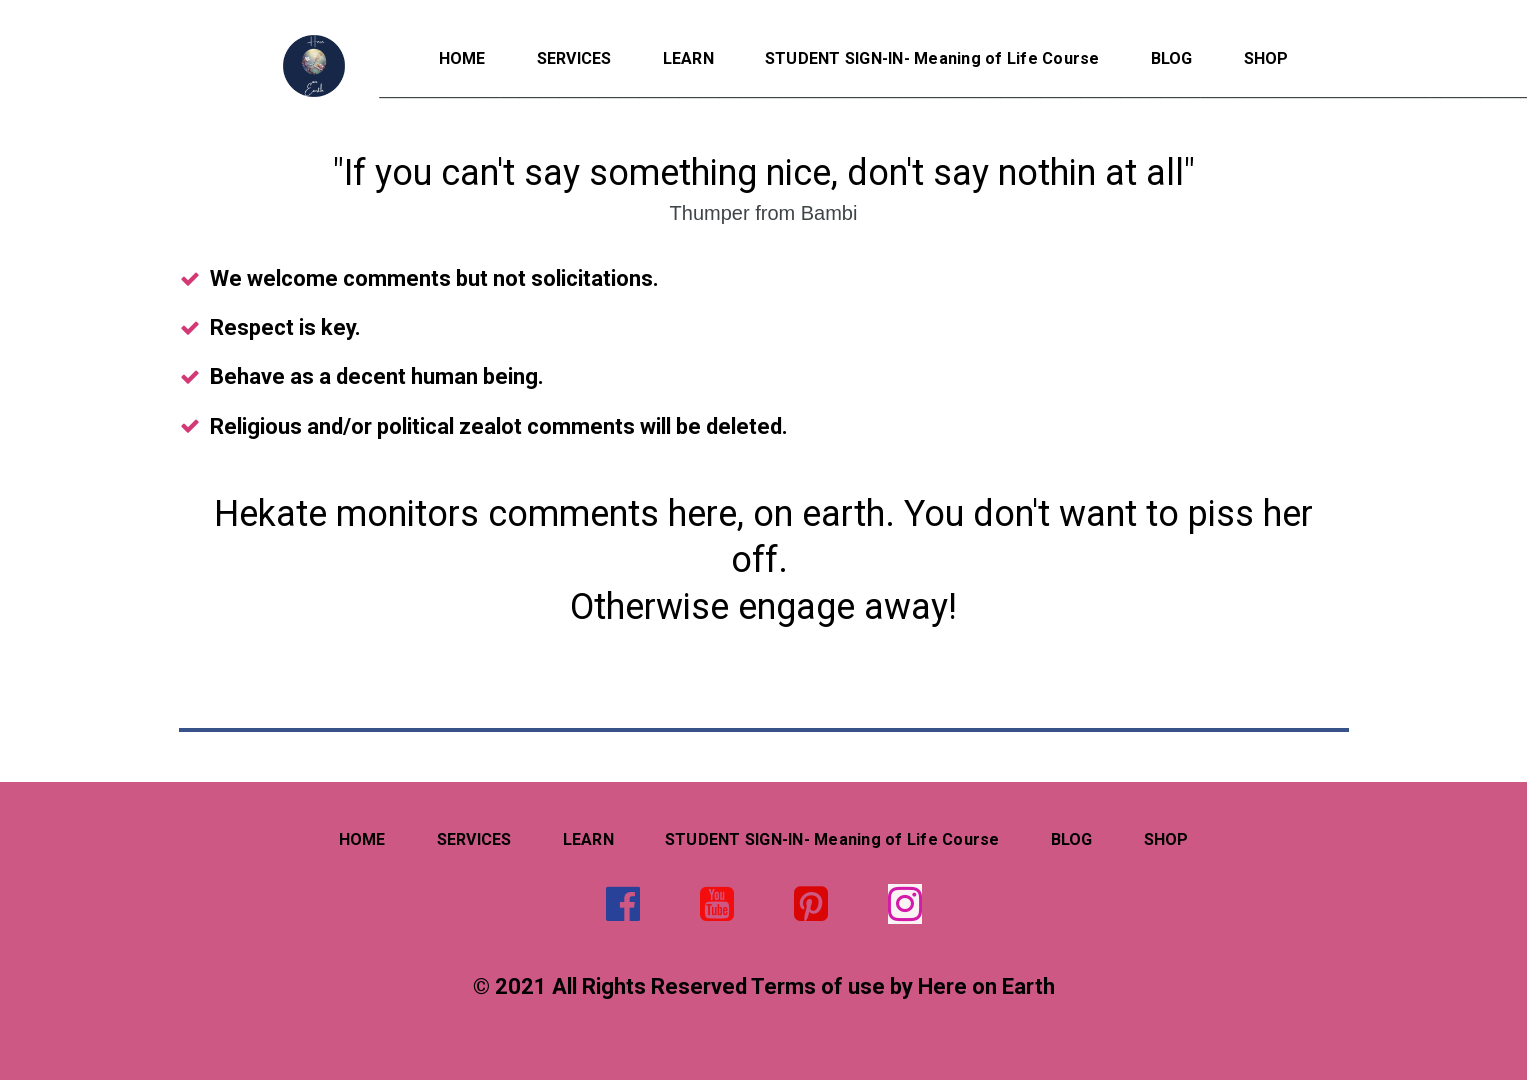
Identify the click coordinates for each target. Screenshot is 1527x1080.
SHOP (1266, 58)
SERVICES (574, 58)
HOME (462, 58)
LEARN (688, 58)
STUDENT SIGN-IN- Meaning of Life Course (932, 58)
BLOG (1172, 58)
